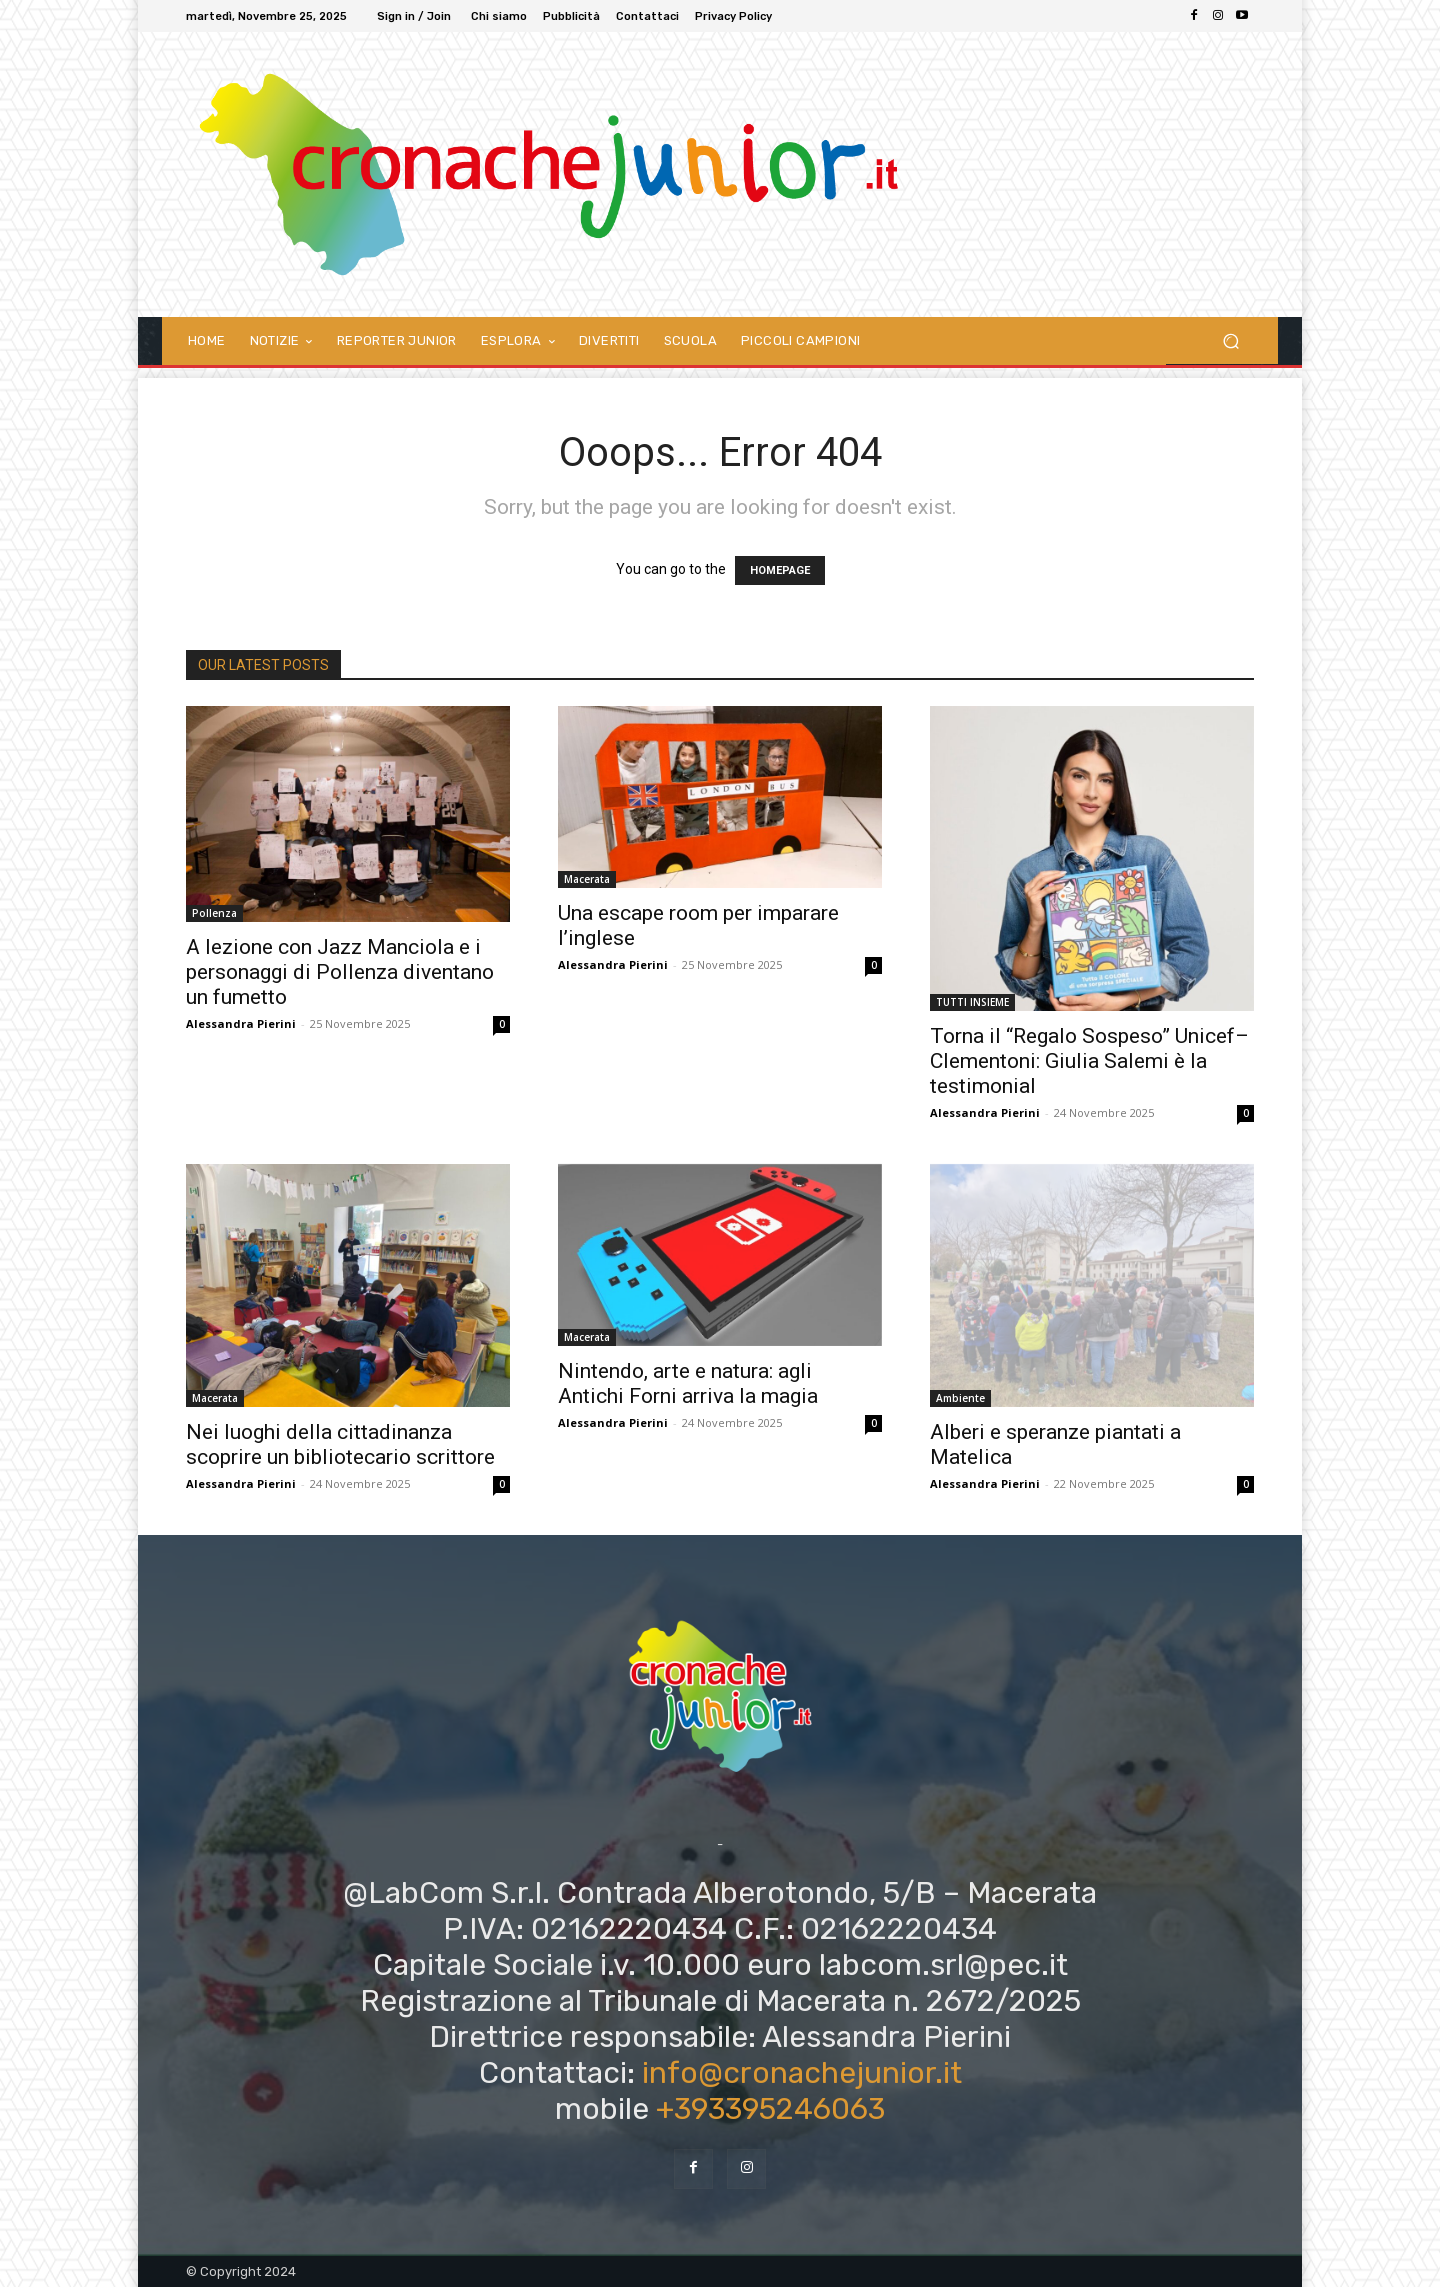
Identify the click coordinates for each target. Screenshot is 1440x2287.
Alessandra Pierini (241, 1023)
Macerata (587, 879)
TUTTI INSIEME (972, 1002)
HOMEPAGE (780, 570)
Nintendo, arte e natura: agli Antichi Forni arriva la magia (688, 1383)
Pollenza (214, 913)
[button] (1230, 340)
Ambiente (960, 1398)
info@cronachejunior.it (802, 2073)
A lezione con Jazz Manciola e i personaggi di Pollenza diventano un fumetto (340, 972)
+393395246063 (770, 2109)
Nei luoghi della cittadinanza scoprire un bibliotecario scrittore (340, 1444)
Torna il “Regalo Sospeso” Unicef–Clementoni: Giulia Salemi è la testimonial (1089, 1061)
